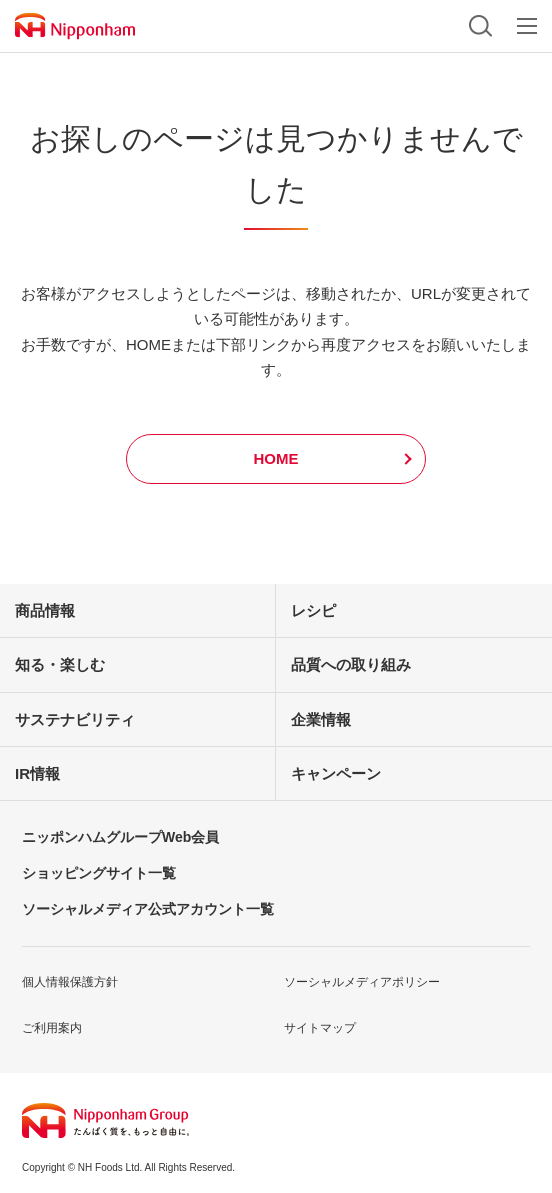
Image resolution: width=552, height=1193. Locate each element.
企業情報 (321, 719)
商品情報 (45, 610)
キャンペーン (336, 773)
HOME (276, 458)
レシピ (313, 610)
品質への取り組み (351, 664)
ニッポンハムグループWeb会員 (120, 837)
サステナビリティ (75, 719)
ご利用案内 (52, 1028)
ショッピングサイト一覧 (99, 873)
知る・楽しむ (60, 664)
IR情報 (37, 773)
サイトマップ (320, 1028)
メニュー (527, 26)
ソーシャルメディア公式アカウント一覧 (148, 909)
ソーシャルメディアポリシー (362, 982)
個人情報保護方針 (70, 982)
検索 (480, 26)
